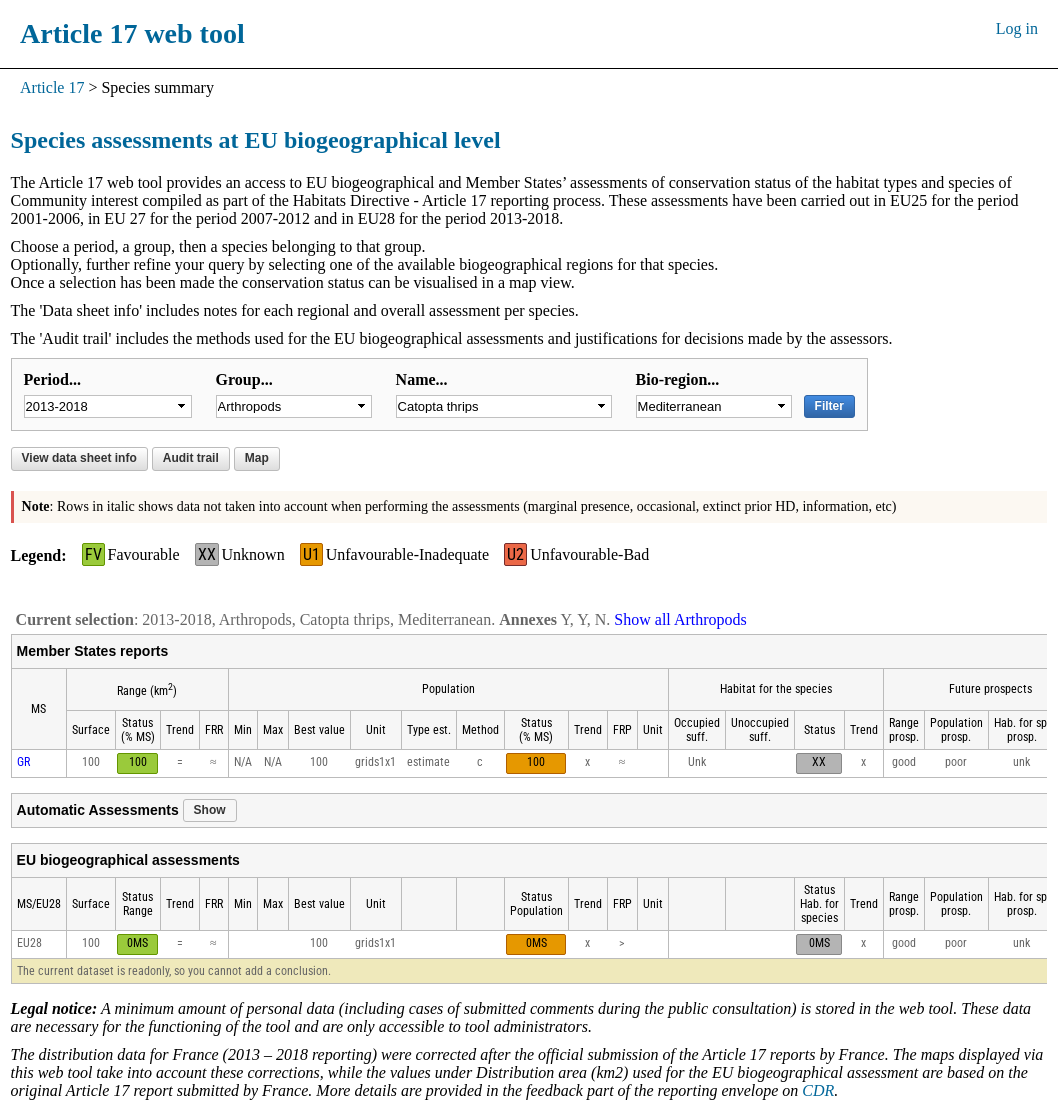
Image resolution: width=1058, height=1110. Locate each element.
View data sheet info (79, 458)
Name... (422, 379)
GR (23, 762)
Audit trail (191, 458)
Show (210, 810)
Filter (829, 406)
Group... (244, 379)
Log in (1017, 28)
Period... (52, 379)
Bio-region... (678, 379)
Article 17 (52, 87)
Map (257, 458)
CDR (818, 1090)
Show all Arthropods (680, 619)
